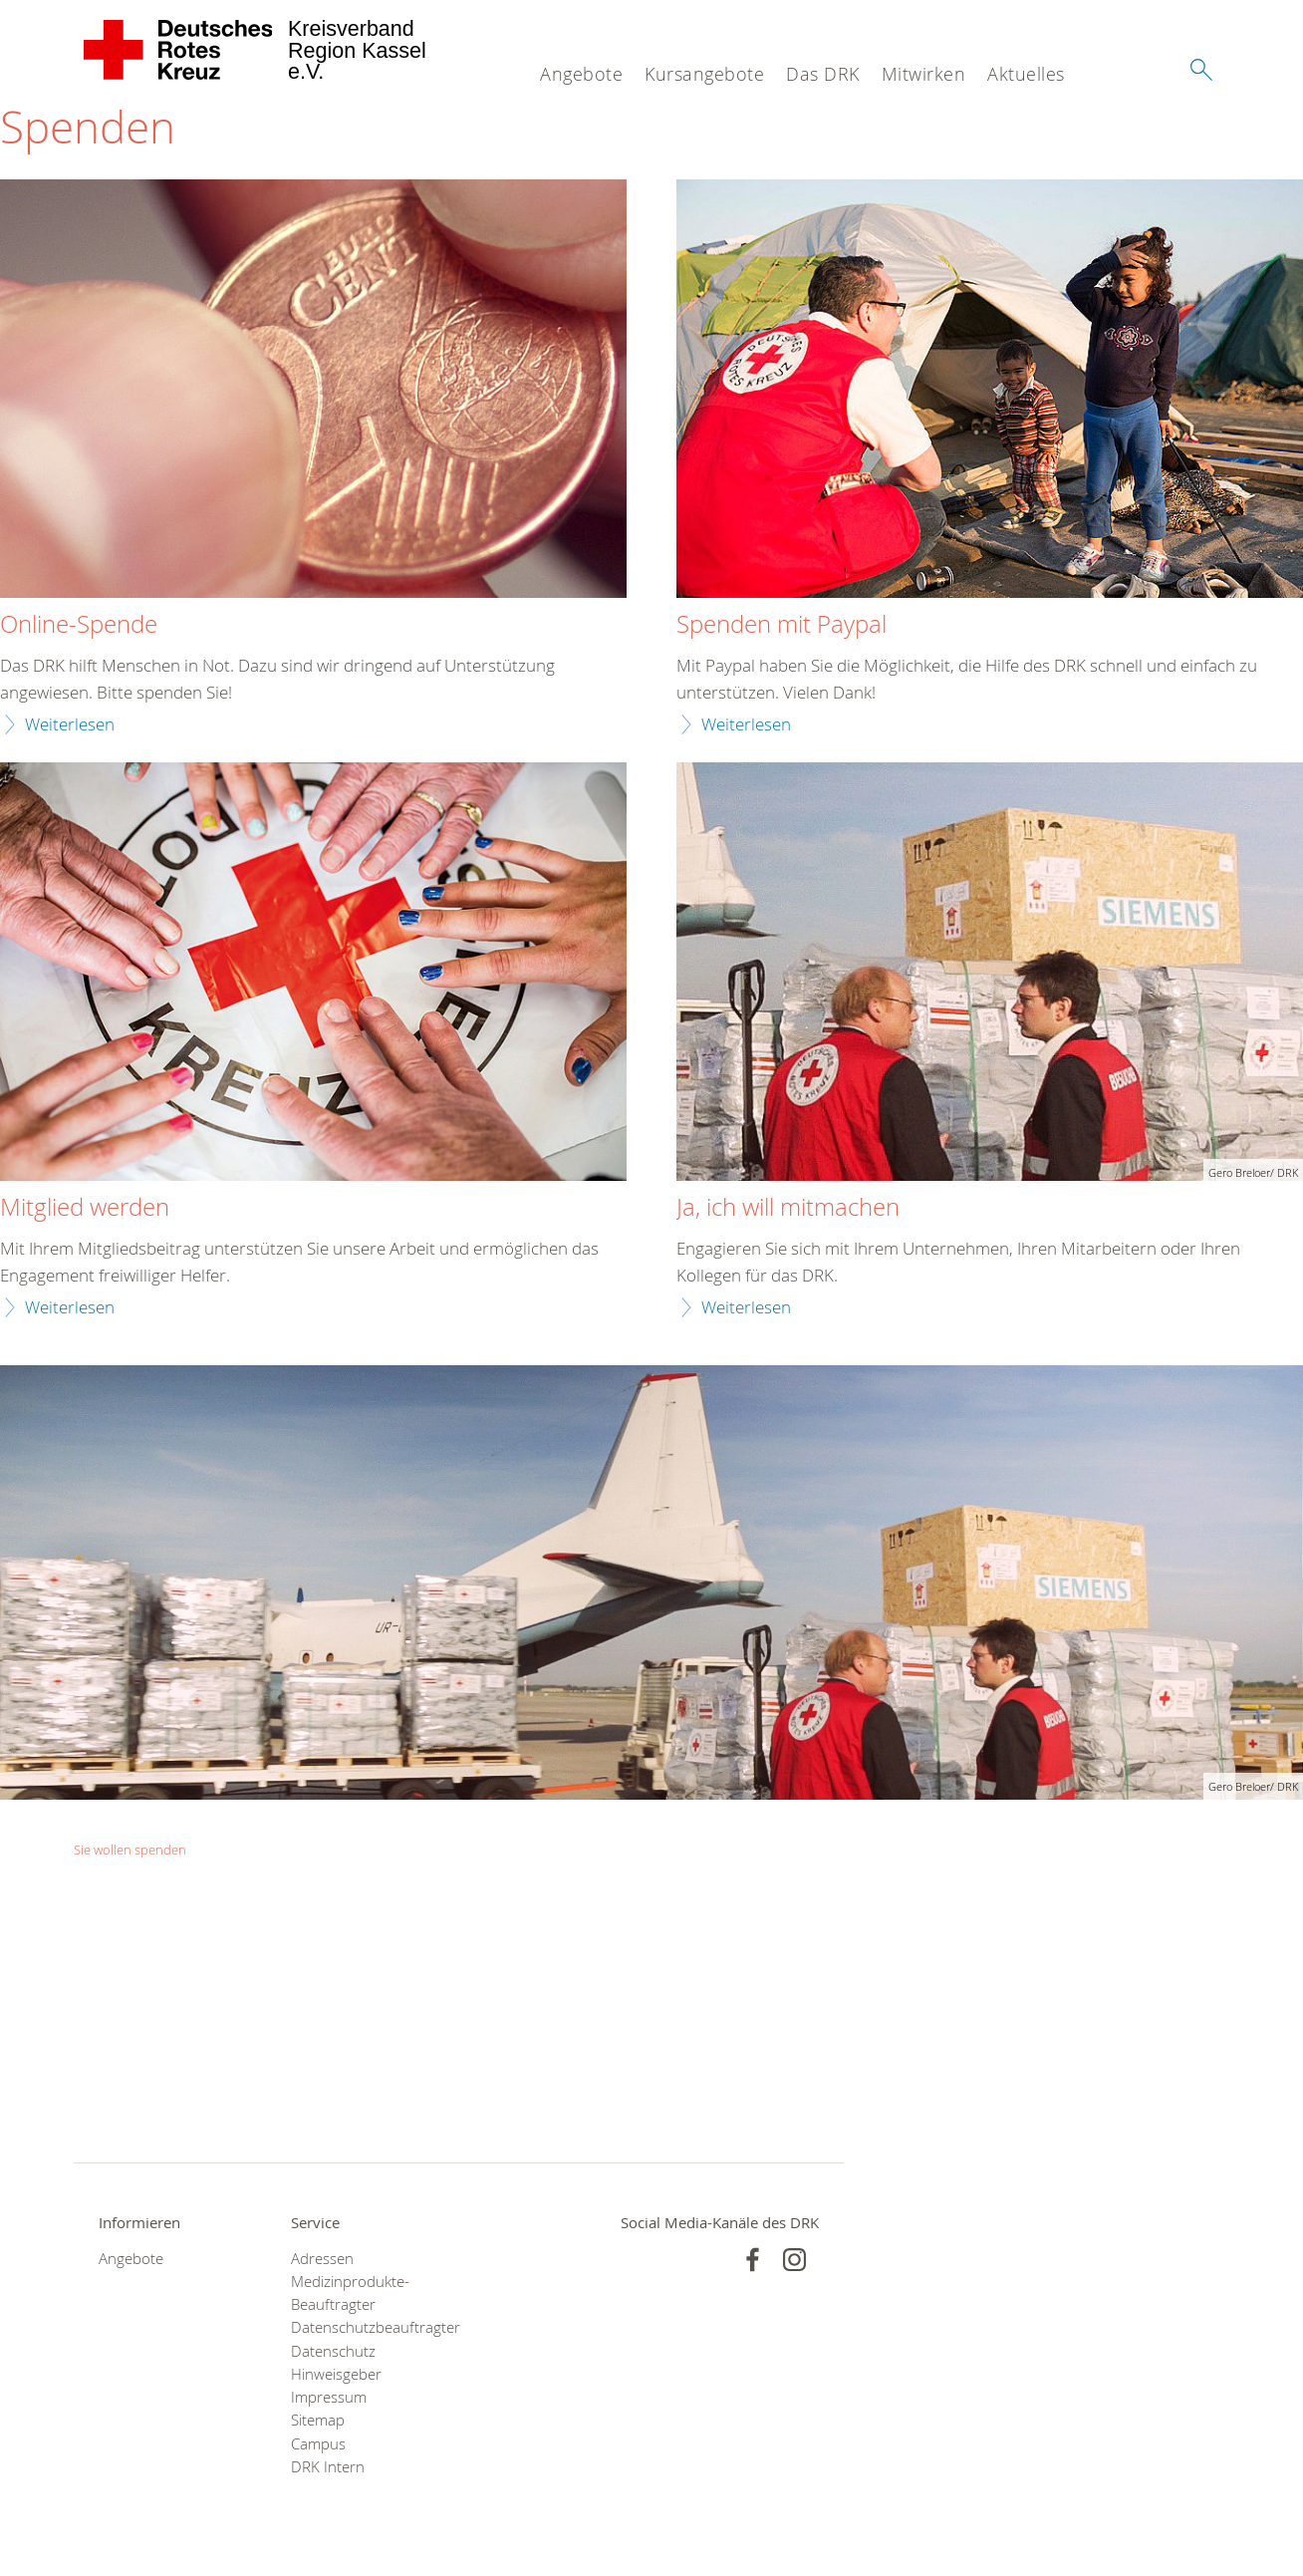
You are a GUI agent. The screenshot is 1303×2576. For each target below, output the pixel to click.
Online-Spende (78, 625)
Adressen (322, 2258)
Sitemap (318, 2420)
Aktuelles (1026, 74)
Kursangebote (704, 74)
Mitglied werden (84, 1208)
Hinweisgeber (336, 2374)
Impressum (329, 2397)
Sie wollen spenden (130, 1850)
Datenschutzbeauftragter (362, 2327)
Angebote (581, 74)
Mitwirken (924, 74)
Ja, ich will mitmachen (788, 1208)
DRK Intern (328, 2466)
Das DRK (823, 74)
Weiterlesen (70, 724)
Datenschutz (333, 2351)
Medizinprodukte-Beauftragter (350, 2293)
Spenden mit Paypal (781, 625)
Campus (318, 2443)
